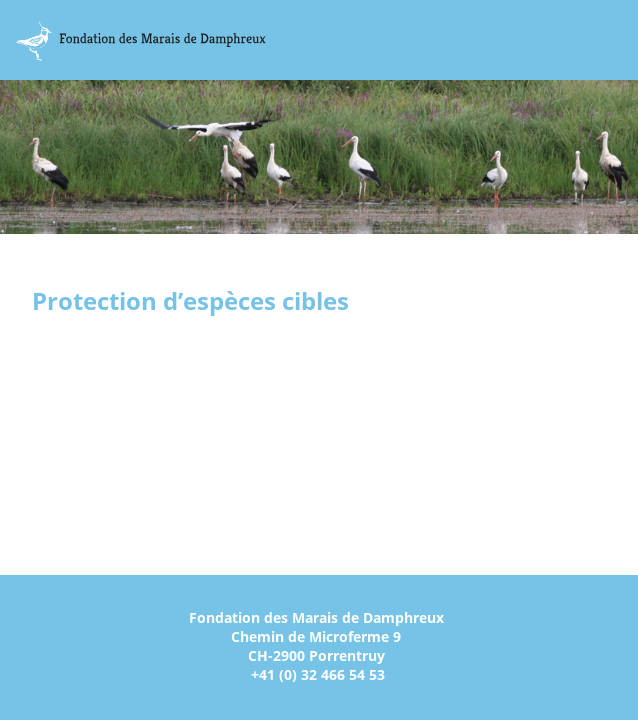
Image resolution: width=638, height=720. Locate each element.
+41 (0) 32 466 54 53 (318, 674)
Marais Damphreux (141, 40)
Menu (616, 40)
